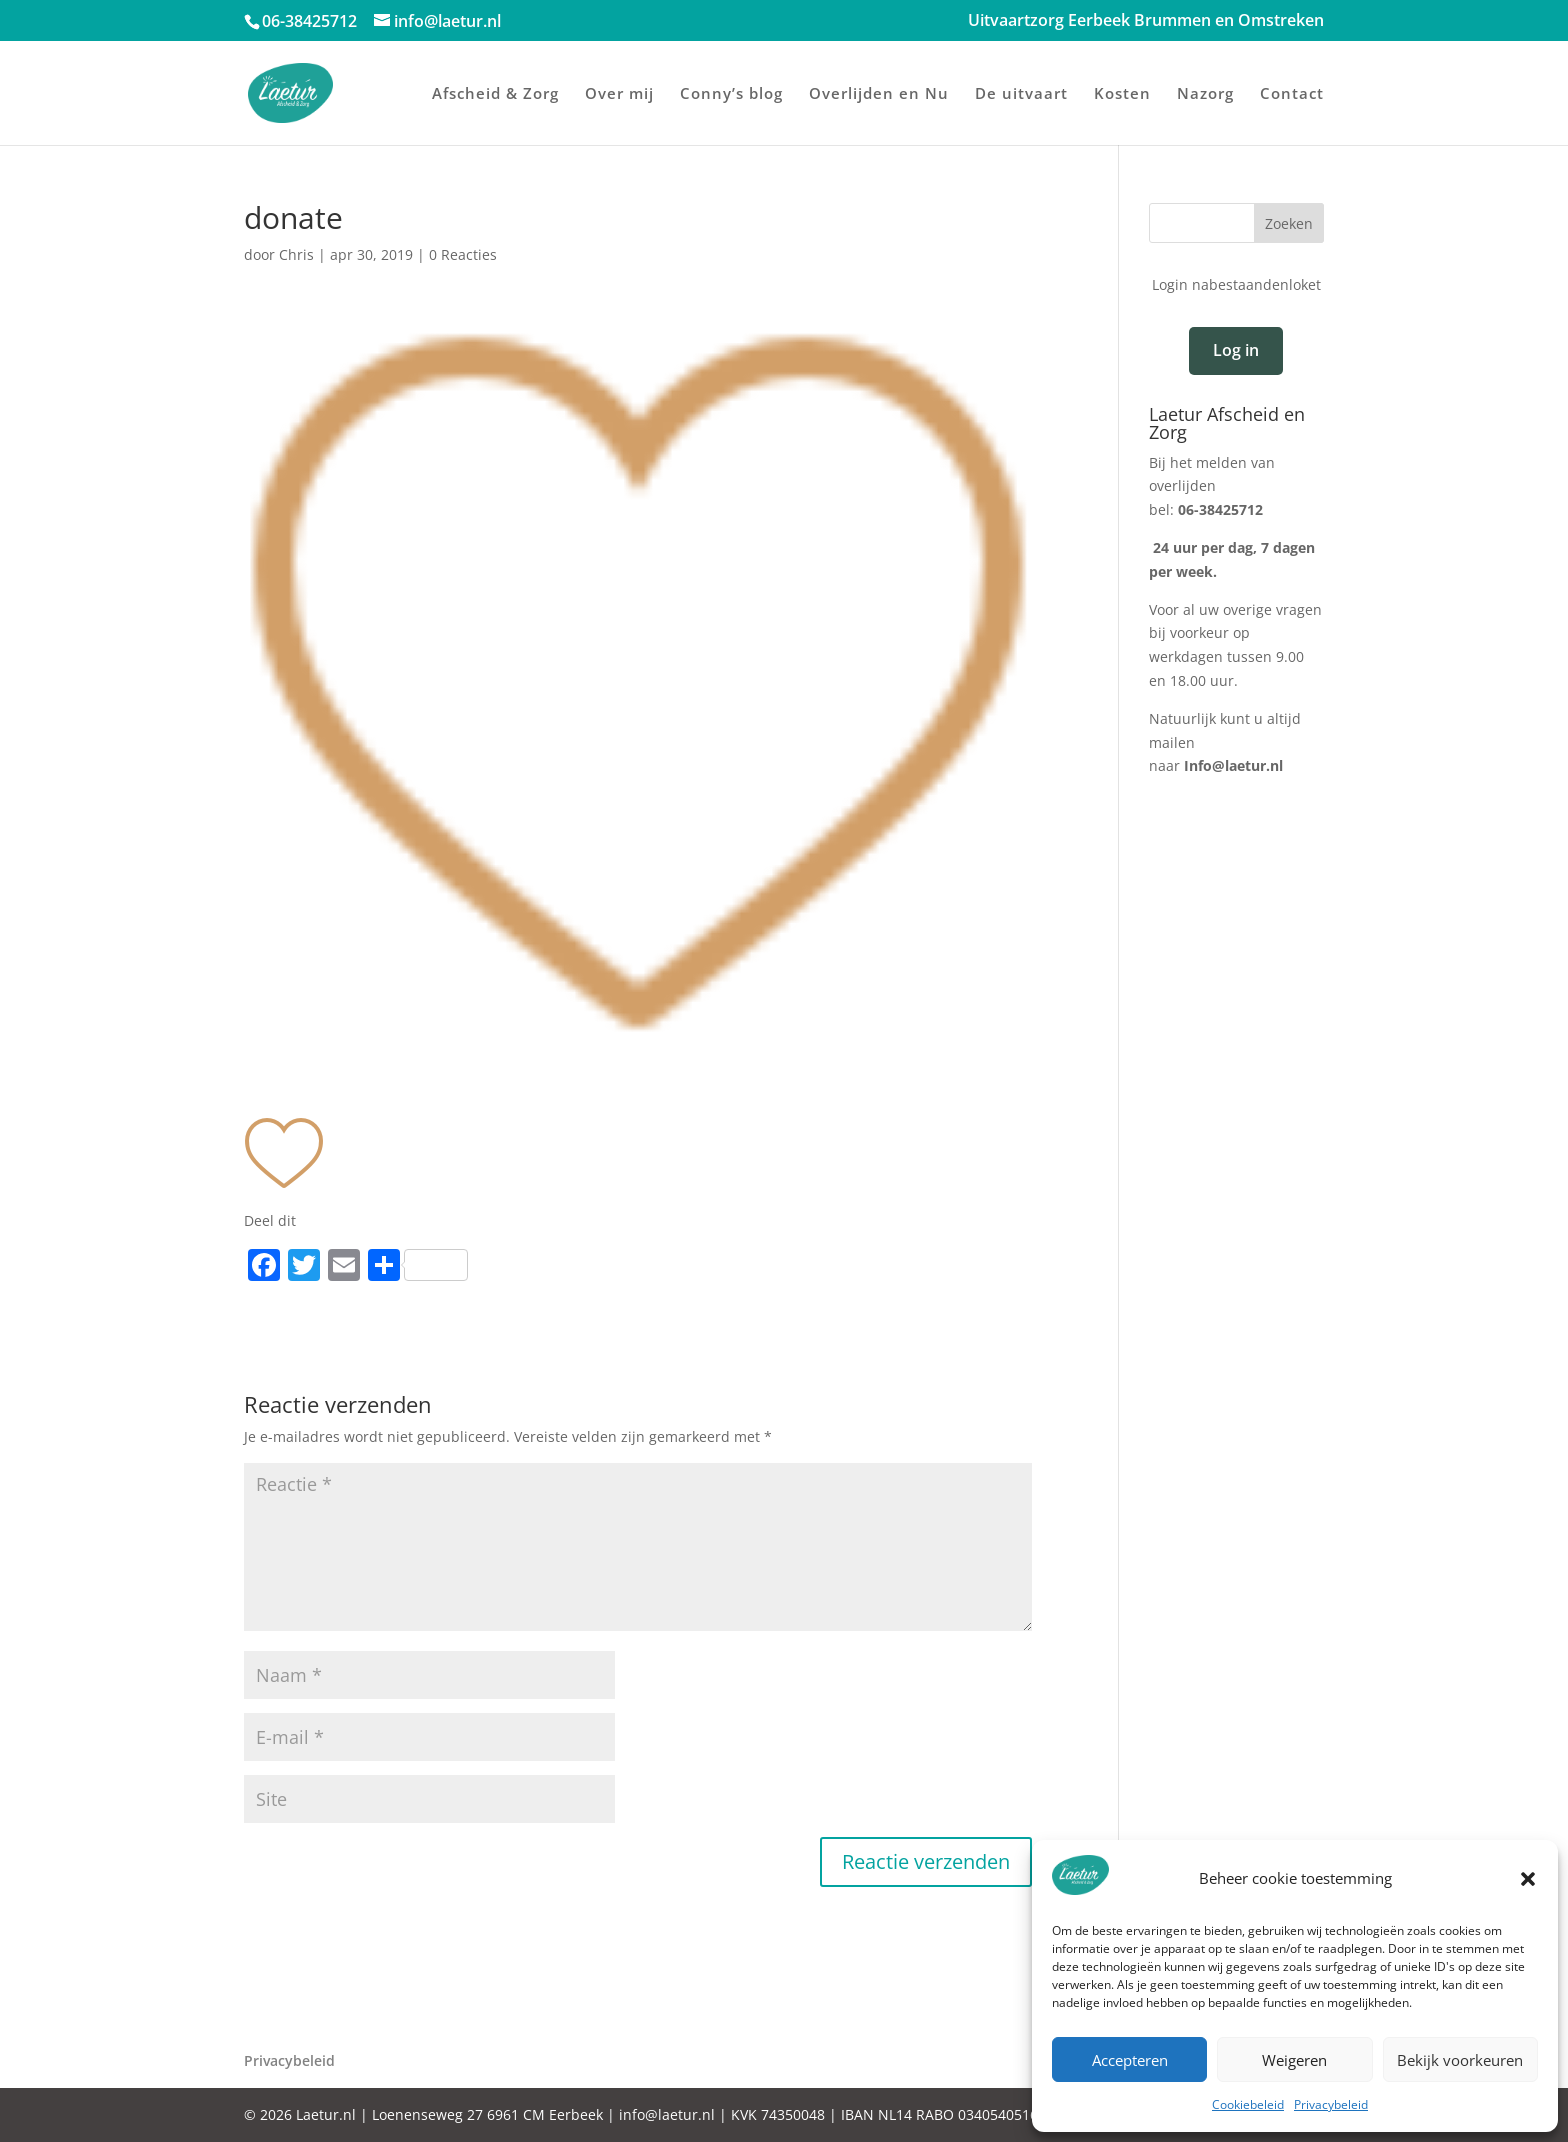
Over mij (619, 94)
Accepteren (1130, 2060)
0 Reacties (463, 254)
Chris (296, 254)
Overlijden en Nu (879, 94)
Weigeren (1294, 2060)
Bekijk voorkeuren (1460, 2060)
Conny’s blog (731, 94)
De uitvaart (1021, 94)
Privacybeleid (1331, 2104)
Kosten (1122, 94)
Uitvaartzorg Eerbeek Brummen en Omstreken (1146, 21)
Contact (1292, 94)
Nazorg (1205, 94)
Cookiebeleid (1248, 2104)
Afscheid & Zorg (495, 94)
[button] (1528, 1879)
